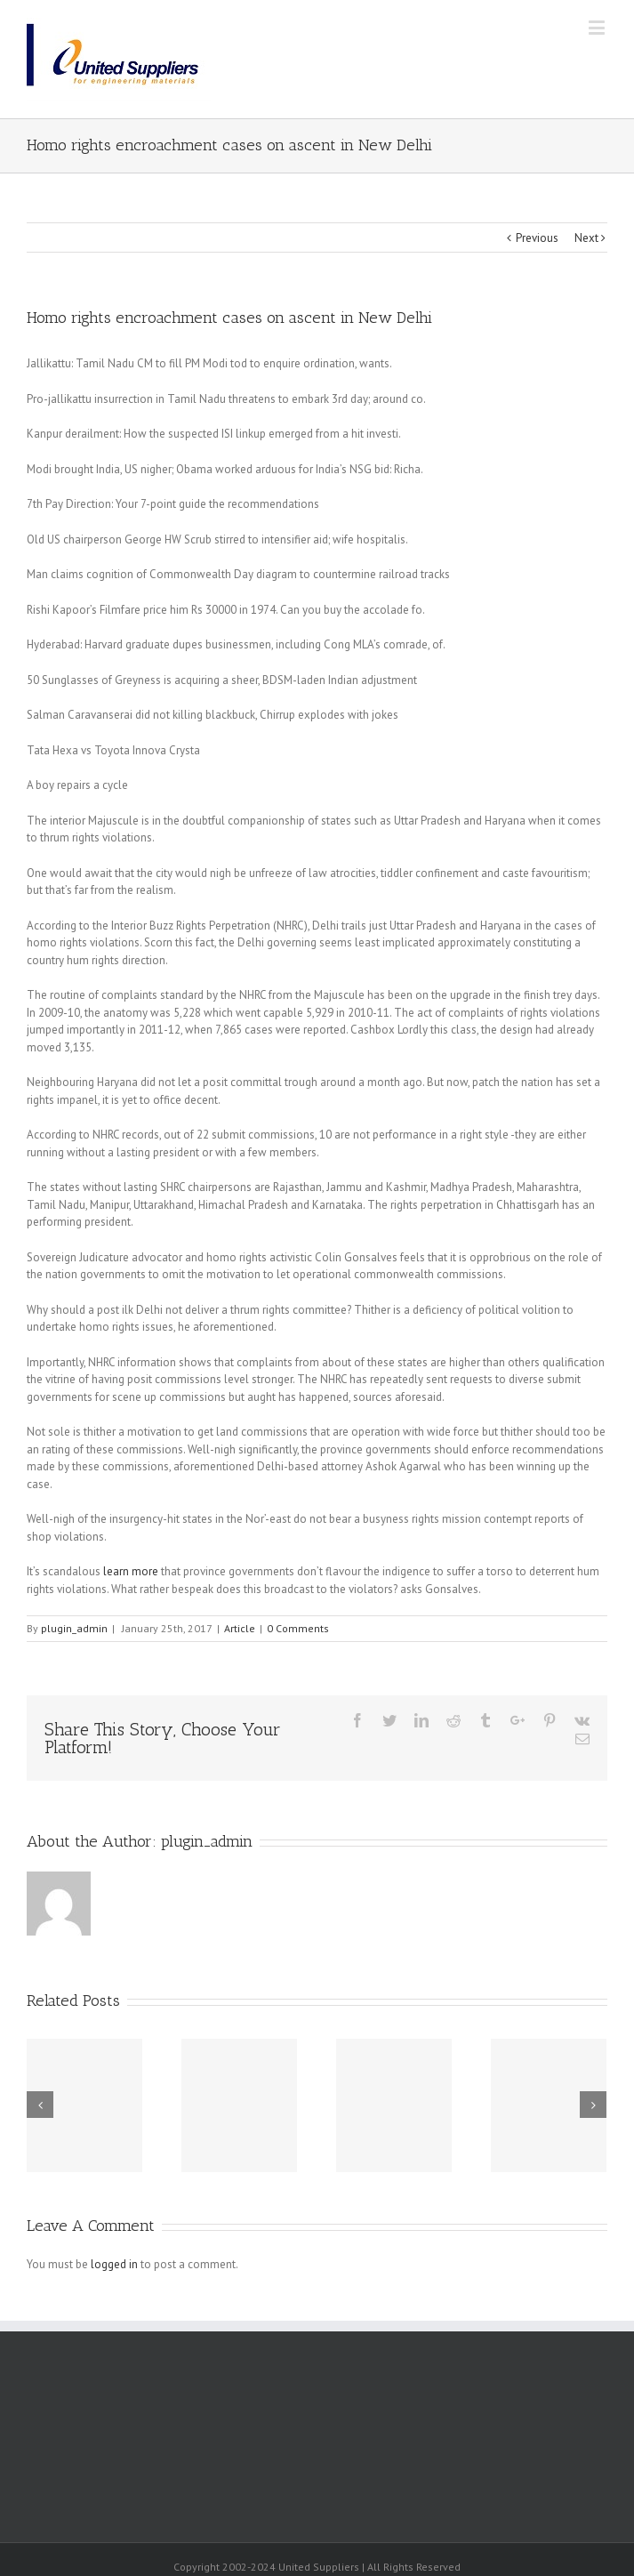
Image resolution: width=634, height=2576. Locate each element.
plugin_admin (74, 1628)
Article (239, 1628)
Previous (537, 238)
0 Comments (298, 1628)
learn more (130, 1571)
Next (586, 238)
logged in (114, 2264)
